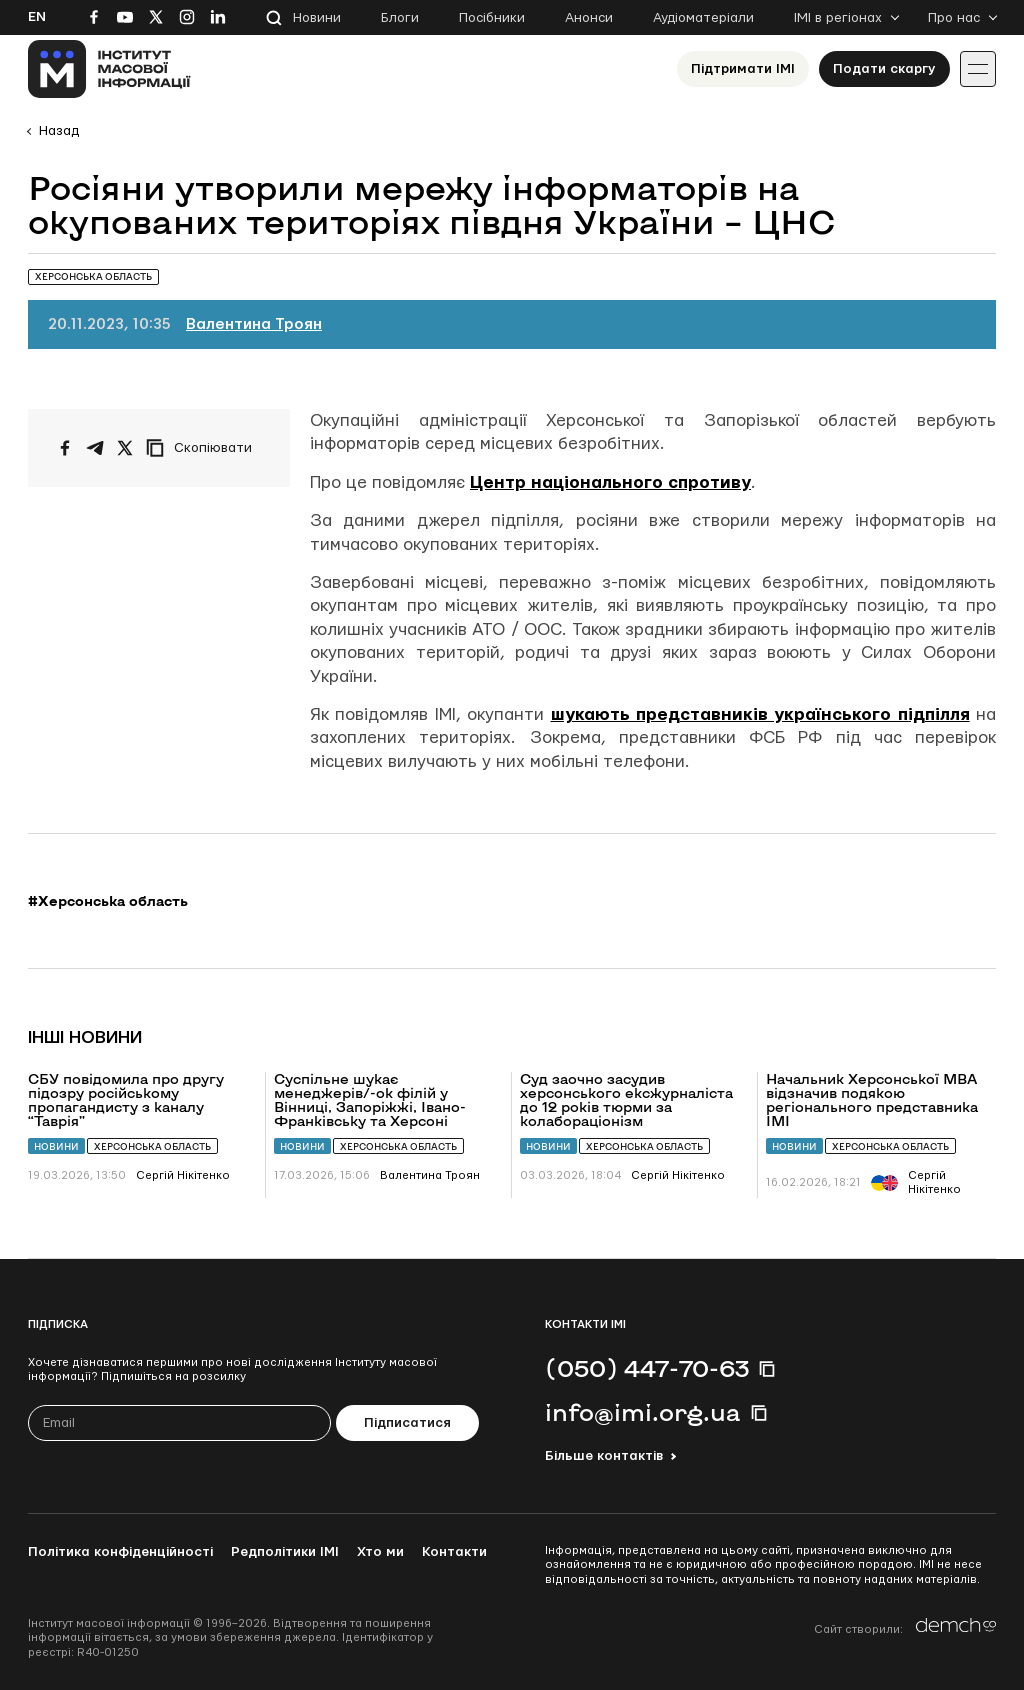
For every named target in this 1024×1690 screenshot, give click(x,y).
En (37, 17)
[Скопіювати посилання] (204, 448)
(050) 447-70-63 (647, 1368)
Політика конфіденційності (120, 1552)
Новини (317, 18)
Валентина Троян (254, 324)
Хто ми (380, 1552)
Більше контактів (604, 1456)
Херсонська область (152, 1146)
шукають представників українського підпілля (760, 714)
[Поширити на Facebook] (65, 448)
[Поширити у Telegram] (95, 448)
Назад (59, 131)
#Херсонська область (108, 901)
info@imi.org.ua (643, 1412)
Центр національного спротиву (610, 482)
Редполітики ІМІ (285, 1552)
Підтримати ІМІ (743, 69)
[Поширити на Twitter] (125, 448)
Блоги (400, 18)
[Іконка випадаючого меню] (978, 69)
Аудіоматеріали (703, 18)
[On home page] (109, 69)
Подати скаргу (884, 69)
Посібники (492, 18)
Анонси (589, 18)
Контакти (454, 1552)
